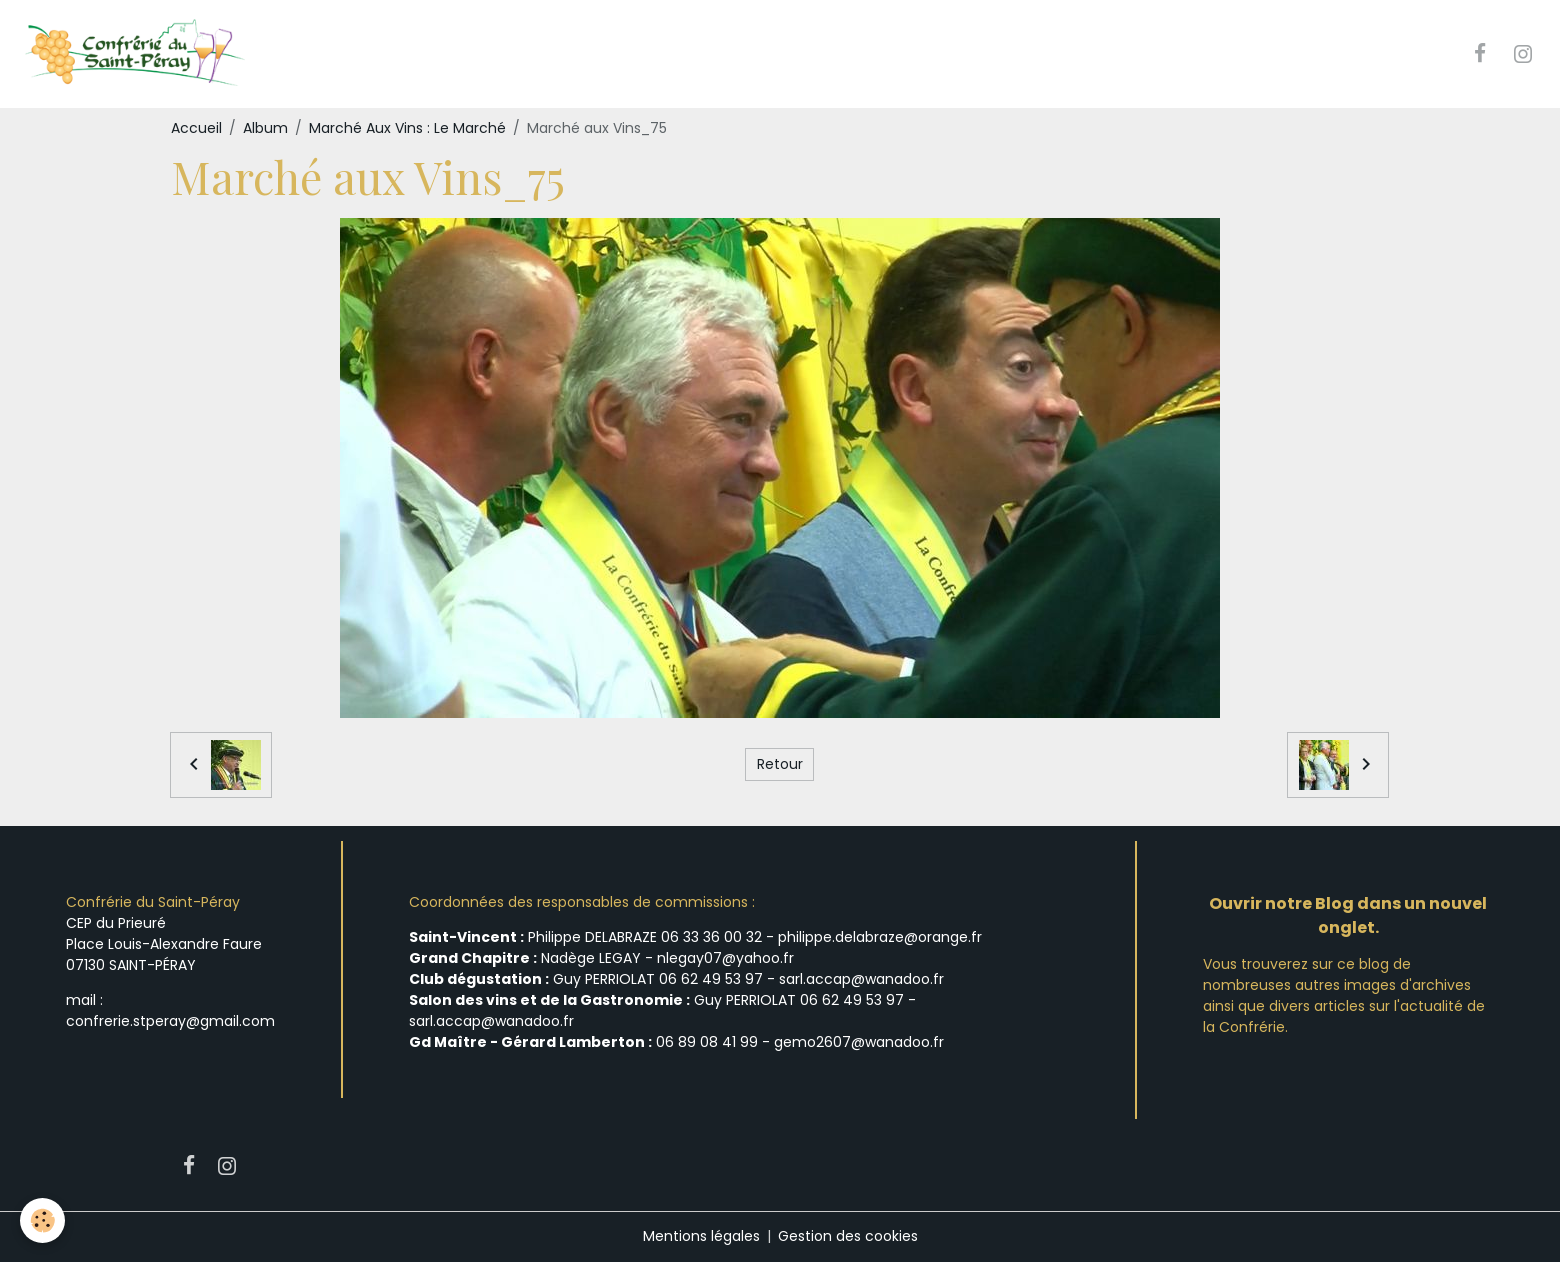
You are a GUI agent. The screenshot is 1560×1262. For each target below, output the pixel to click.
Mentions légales (701, 1236)
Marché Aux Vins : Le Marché (407, 128)
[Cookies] (42, 1220)
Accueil (196, 128)
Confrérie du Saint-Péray (153, 902)
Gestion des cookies (848, 1236)
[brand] (136, 54)
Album (265, 128)
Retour (780, 764)
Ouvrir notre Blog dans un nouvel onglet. (1348, 915)
